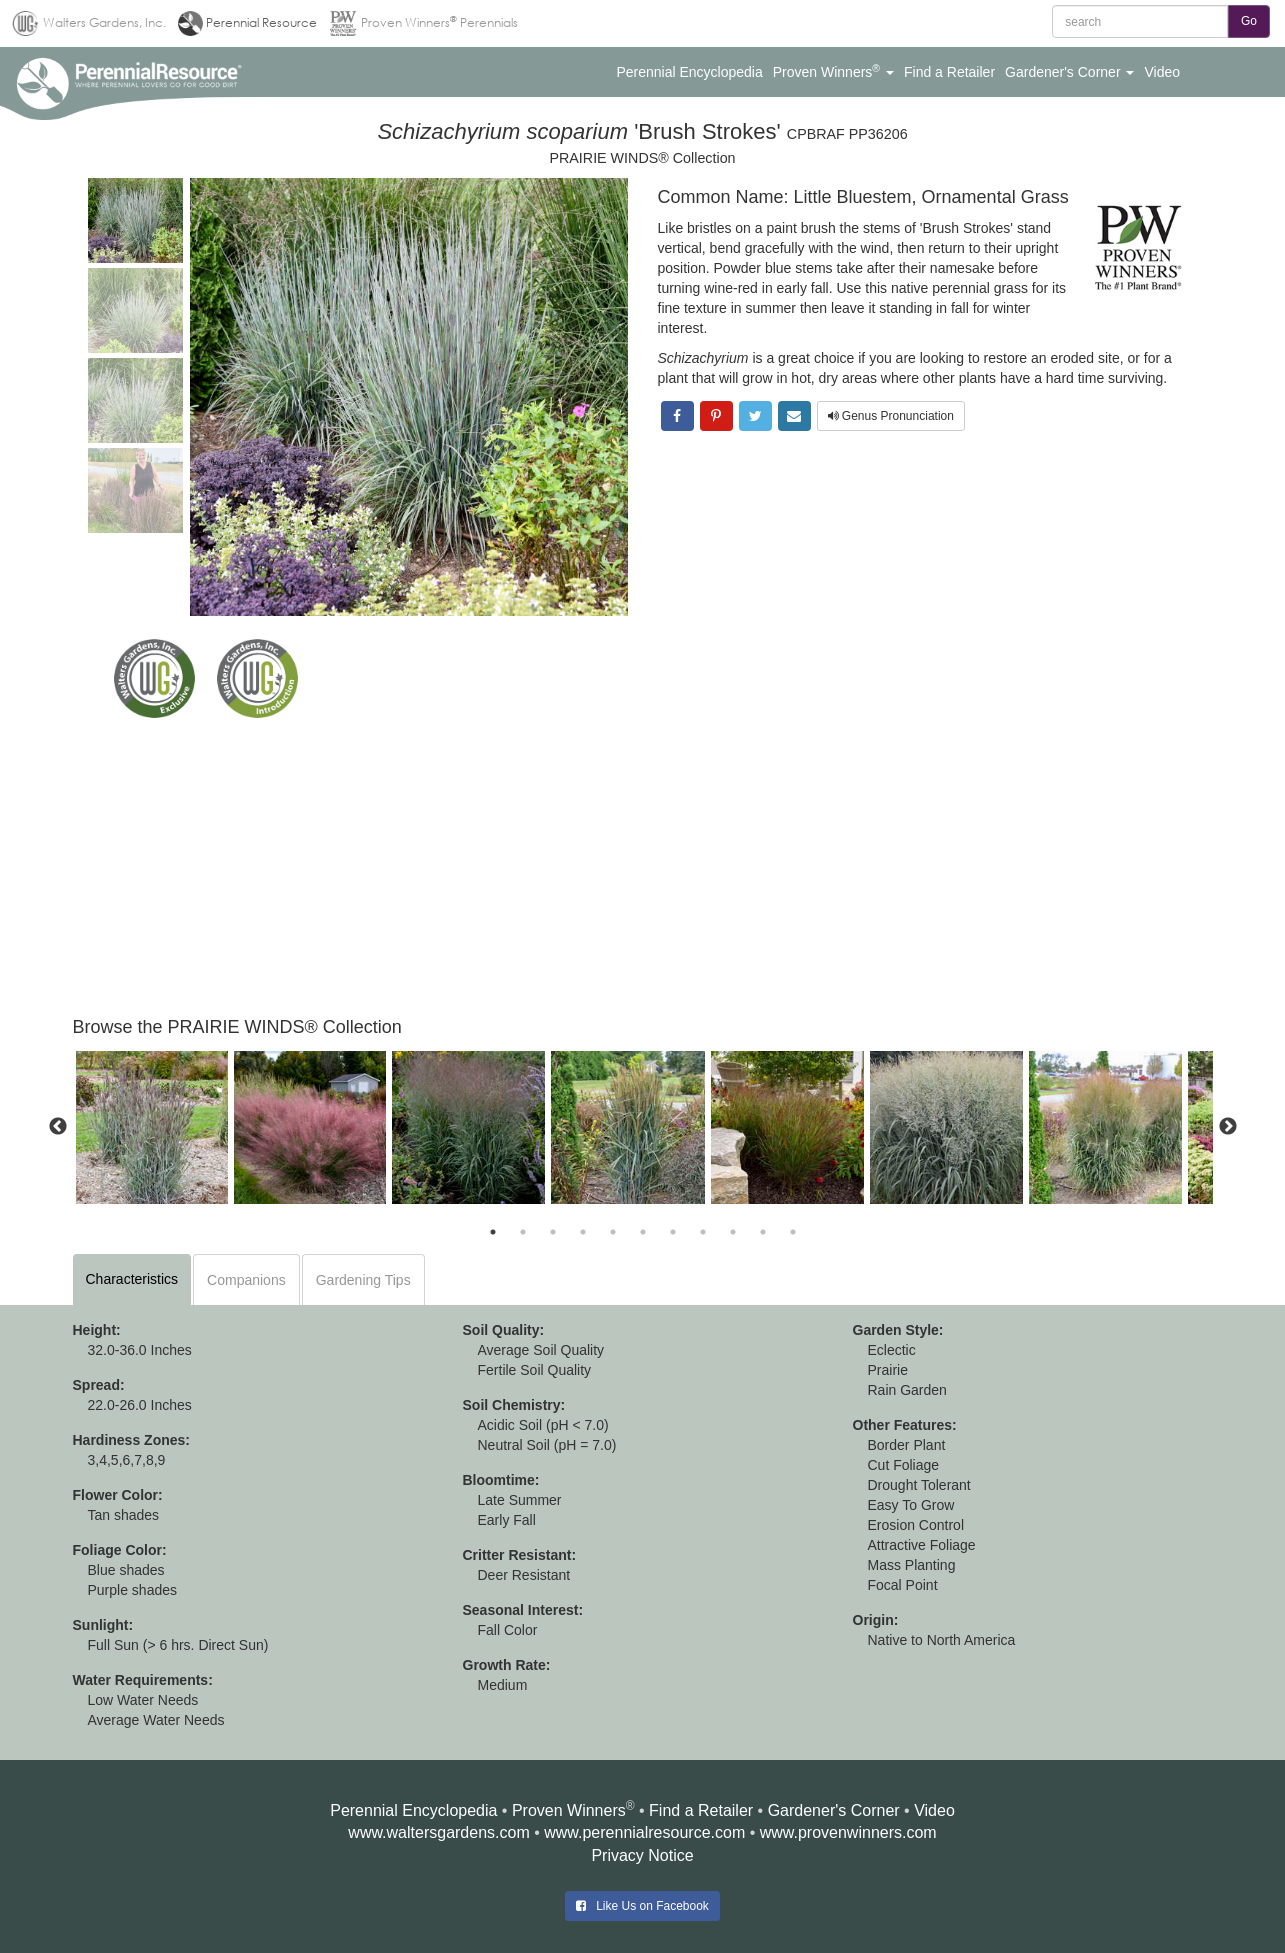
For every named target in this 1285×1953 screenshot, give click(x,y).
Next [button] (1228, 1127)
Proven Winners (569, 1810)
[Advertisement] (643, 868)
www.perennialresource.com (644, 1832)
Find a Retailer (701, 1810)
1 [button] (493, 1232)
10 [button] (763, 1232)
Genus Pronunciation (891, 416)
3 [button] (553, 1232)
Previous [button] (58, 1127)
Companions (246, 1280)
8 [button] (703, 1232)
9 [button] (733, 1232)
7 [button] (673, 1232)
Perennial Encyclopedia (413, 1810)
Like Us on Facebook (642, 1906)
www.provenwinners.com (848, 1832)
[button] (689, 72)
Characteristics (132, 1279)
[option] (152, 1127)
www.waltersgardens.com (438, 1832)
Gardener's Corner (834, 1810)
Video (934, 1810)
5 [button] (613, 1232)
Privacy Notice (642, 1855)
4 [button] (583, 1232)
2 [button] (523, 1232)
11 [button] (793, 1232)
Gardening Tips (363, 1280)
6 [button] (643, 1232)
